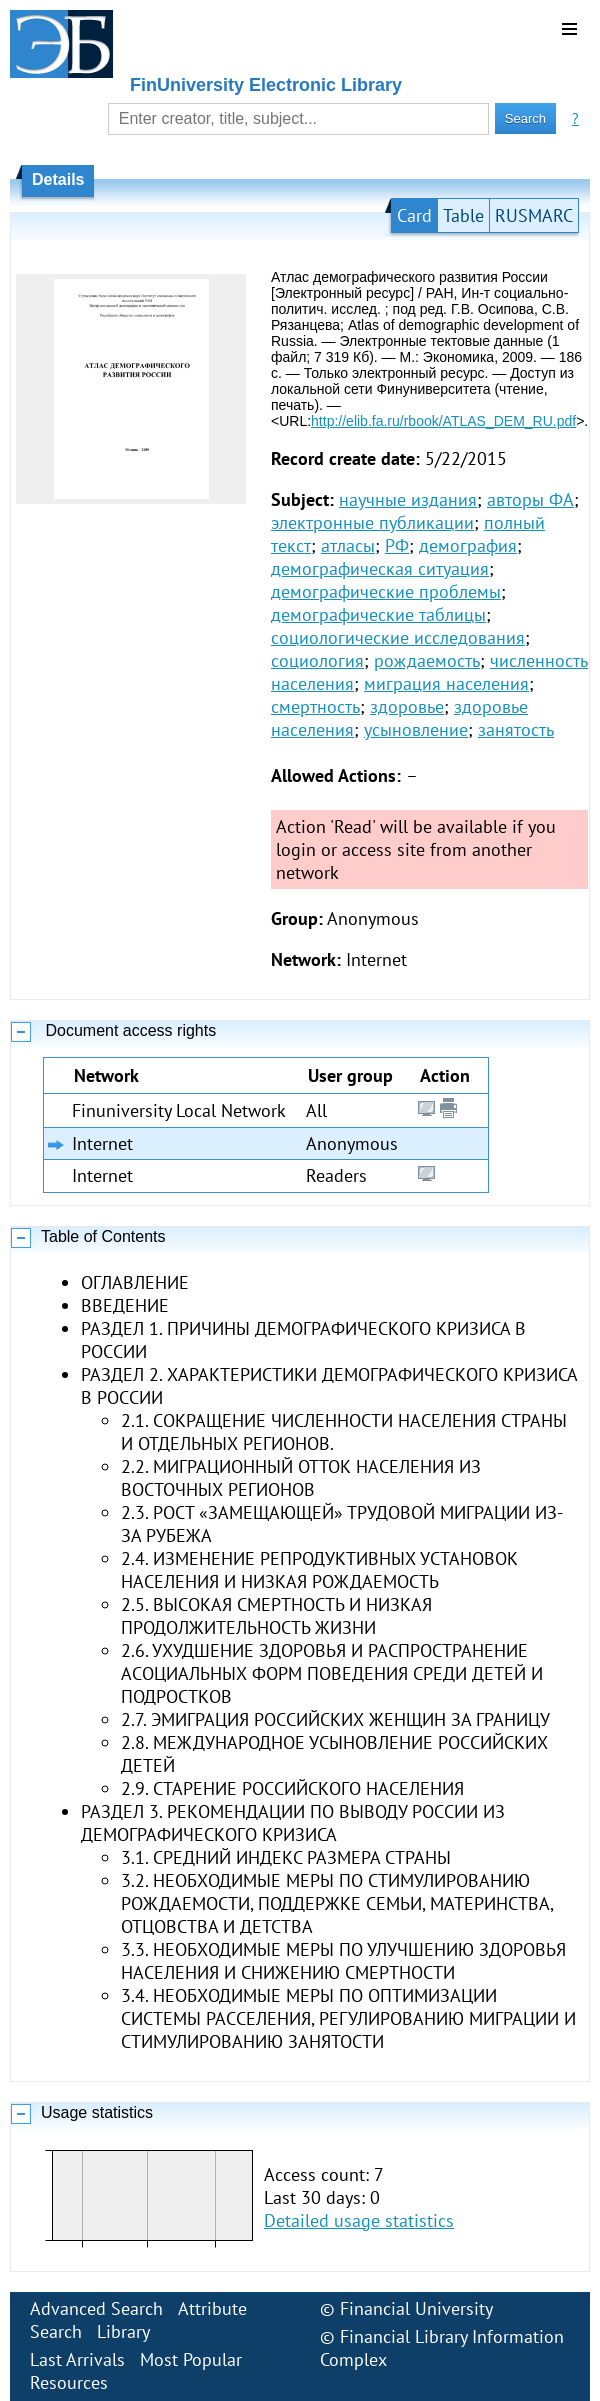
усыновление (416, 729)
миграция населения (446, 683)
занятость (516, 729)
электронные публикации (372, 522)
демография (468, 545)
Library (123, 2331)
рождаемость (427, 660)
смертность (315, 706)
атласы (348, 545)
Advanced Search (96, 2308)
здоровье (407, 706)
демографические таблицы (378, 614)
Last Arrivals (77, 2359)
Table (463, 215)
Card (414, 215)
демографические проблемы (386, 591)
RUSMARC (534, 215)
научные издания (408, 499)
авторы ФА (530, 499)
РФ (397, 545)
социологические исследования (398, 637)
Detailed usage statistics (359, 2220)
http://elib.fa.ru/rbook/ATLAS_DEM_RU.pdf (443, 421)
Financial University (416, 2308)
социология (317, 660)
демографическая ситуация (380, 568)
